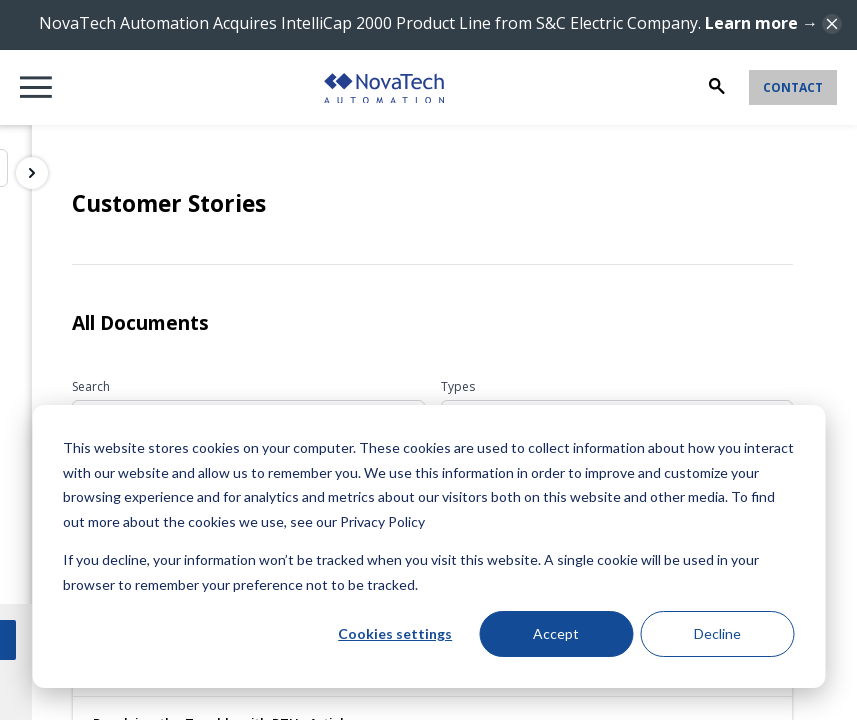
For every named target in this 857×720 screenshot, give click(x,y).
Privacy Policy (382, 521)
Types (458, 386)
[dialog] (428, 546)
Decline (717, 633)
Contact (793, 87)
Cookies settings (395, 633)
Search (91, 386)
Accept (556, 633)
